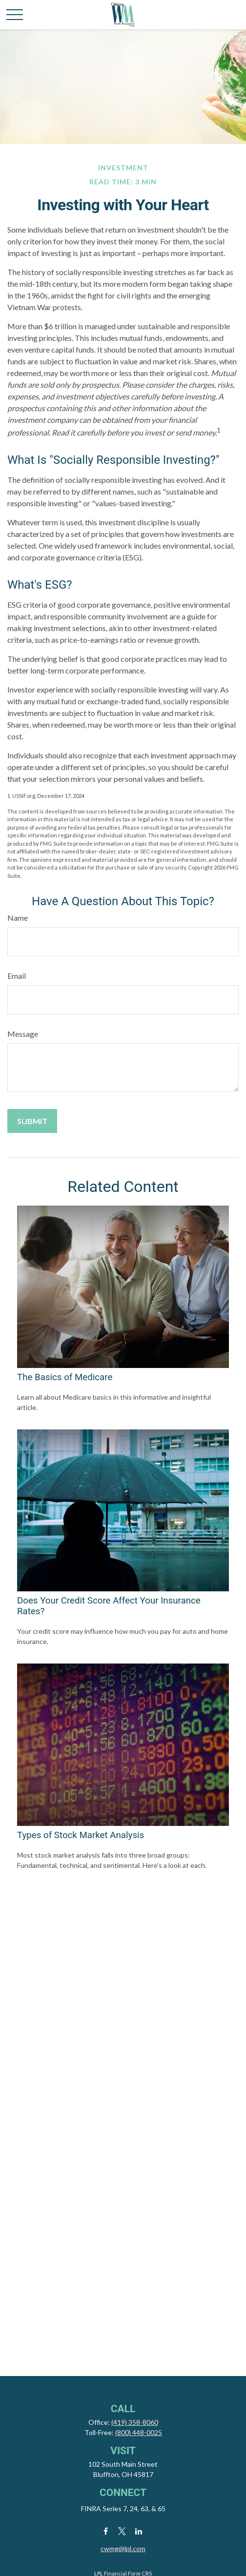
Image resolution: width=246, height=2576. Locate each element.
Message (22, 1033)
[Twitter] (122, 2531)
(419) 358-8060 (134, 2422)
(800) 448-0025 (138, 2432)
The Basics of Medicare (64, 1377)
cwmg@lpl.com (123, 2548)
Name (17, 917)
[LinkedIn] (138, 2531)
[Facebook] (105, 2531)
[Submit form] (32, 1121)
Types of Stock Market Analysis (80, 1835)
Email (16, 975)
